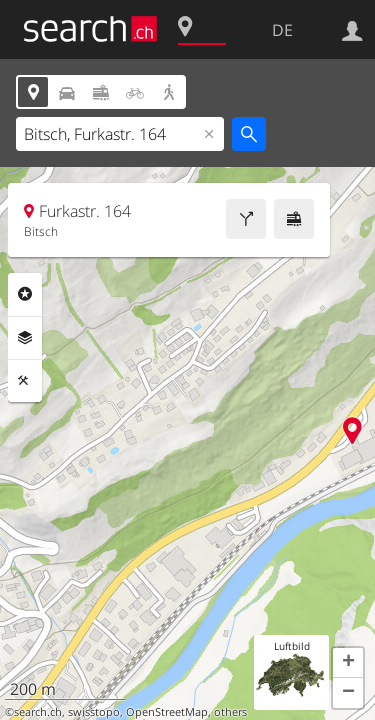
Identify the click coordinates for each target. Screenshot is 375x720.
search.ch (38, 712)
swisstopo (94, 712)
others (230, 712)
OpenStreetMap (167, 712)
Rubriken (25, 294)
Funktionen (25, 381)
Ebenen (25, 338)
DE (282, 30)
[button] (348, 663)
